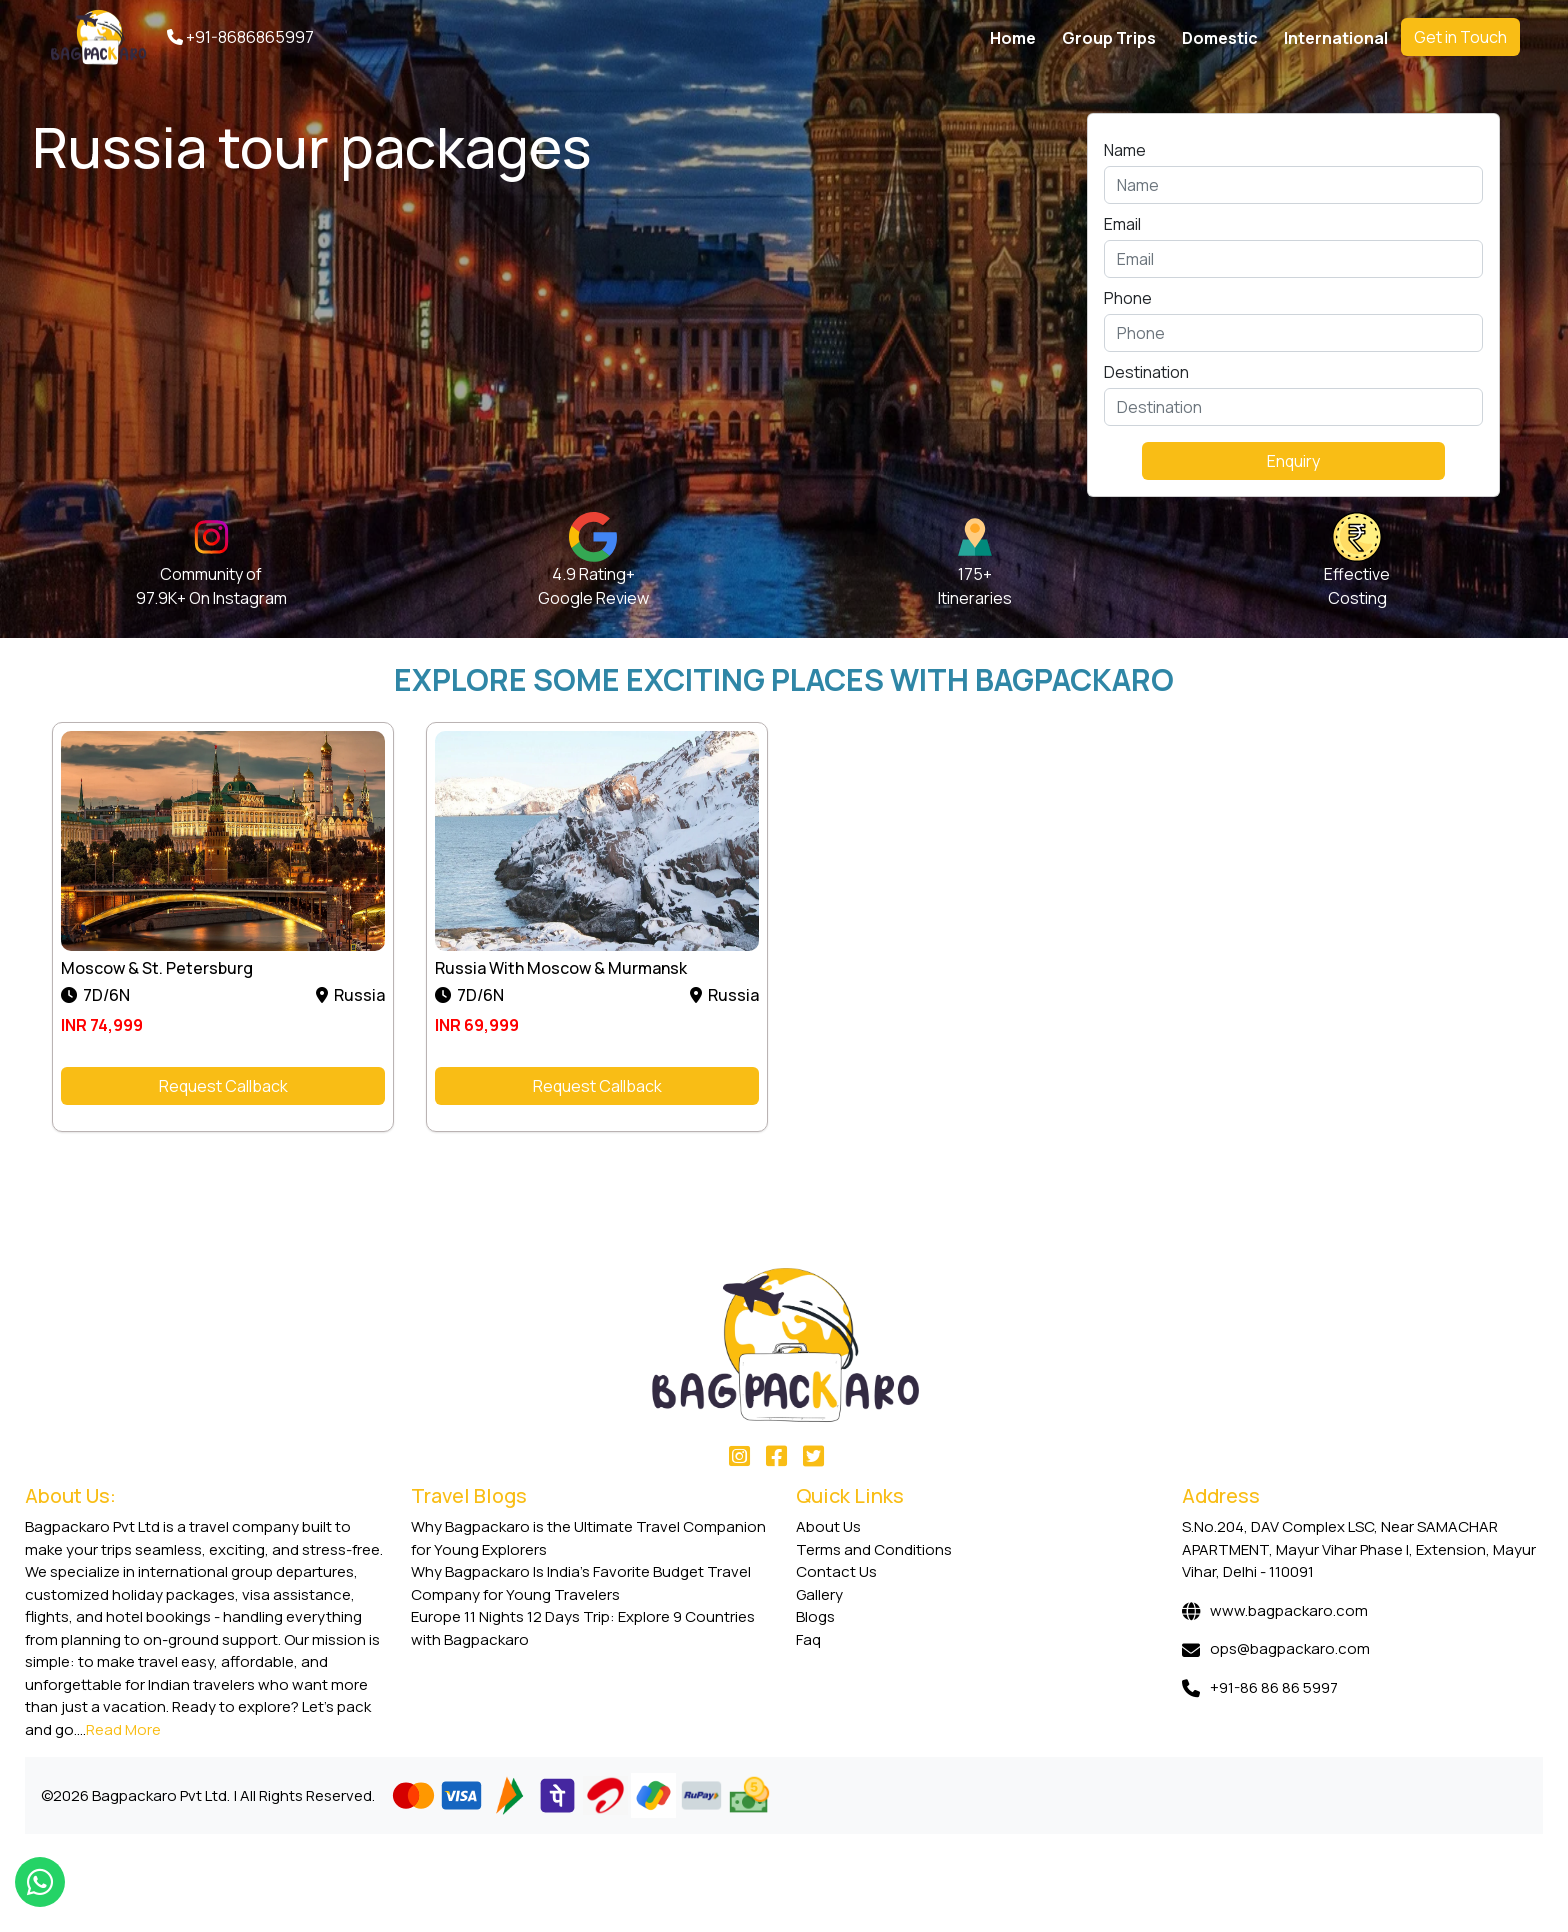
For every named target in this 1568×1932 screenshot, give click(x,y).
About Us (828, 1526)
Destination (1146, 372)
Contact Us (836, 1571)
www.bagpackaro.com (1289, 1610)
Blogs (815, 1616)
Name (1125, 150)
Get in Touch (1460, 37)
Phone (1128, 298)
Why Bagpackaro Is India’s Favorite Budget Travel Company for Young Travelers (581, 1583)
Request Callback (223, 1086)
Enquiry (1293, 461)
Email (1122, 224)
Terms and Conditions (874, 1549)
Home (1013, 38)
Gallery (819, 1594)
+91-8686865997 (240, 37)
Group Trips (1109, 38)
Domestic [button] (1220, 38)
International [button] (1336, 38)
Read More (123, 1729)
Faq (808, 1639)
